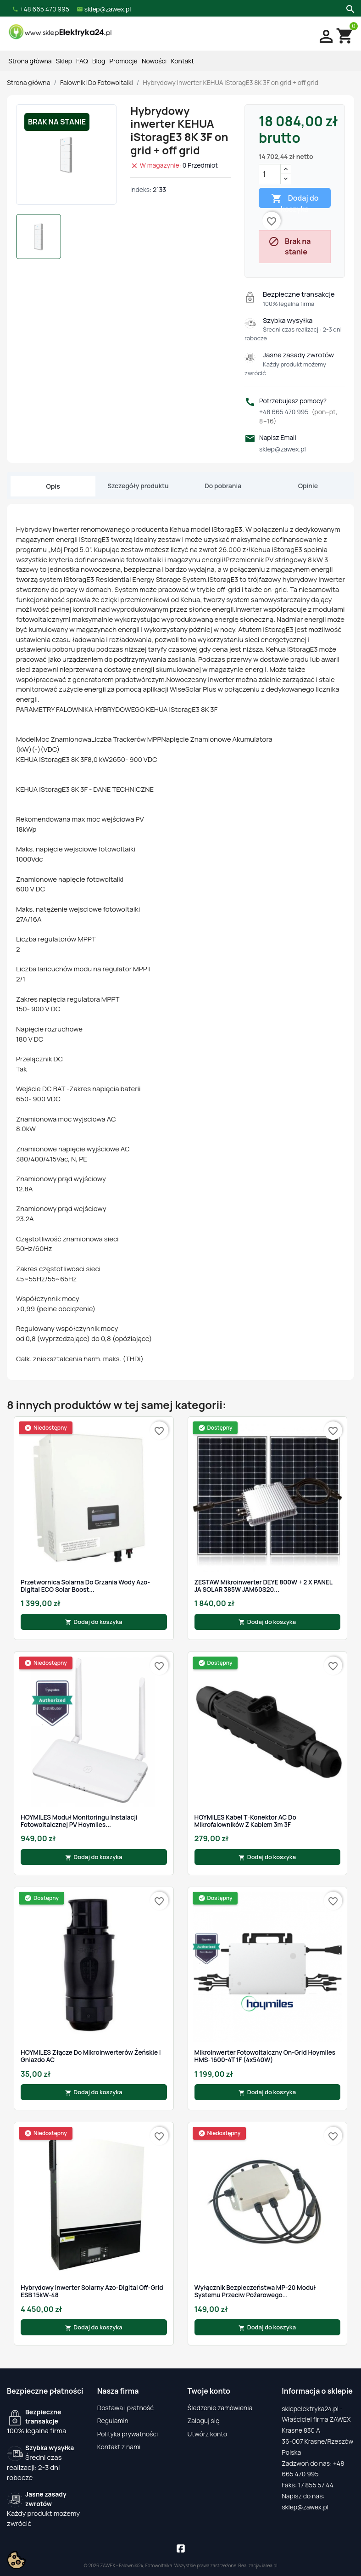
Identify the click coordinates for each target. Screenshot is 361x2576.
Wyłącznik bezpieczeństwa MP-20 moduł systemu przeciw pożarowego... (255, 2291)
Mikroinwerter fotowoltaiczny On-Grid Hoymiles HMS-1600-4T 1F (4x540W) (265, 2056)
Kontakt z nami (119, 2446)
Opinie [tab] (308, 485)
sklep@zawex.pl (282, 449)
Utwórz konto (207, 2433)
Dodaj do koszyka (295, 200)
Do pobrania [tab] (223, 485)
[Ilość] (270, 174)
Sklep (64, 60)
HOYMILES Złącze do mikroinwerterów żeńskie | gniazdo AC (91, 2056)
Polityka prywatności (127, 2433)
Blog (98, 60)
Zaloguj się (204, 2420)
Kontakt (182, 60)
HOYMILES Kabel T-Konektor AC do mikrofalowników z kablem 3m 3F (245, 1821)
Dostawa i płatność (125, 2407)
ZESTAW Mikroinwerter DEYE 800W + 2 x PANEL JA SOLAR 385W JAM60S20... (263, 1586)
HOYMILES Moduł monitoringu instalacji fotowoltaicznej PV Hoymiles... (79, 1821)
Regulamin (112, 2420)
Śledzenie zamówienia (220, 2407)
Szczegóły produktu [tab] (137, 485)
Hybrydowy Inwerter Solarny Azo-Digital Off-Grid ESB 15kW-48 (92, 2291)
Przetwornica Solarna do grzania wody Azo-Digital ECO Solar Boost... (85, 1586)
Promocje (124, 60)
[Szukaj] (349, 8)
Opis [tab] (53, 486)
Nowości (154, 60)
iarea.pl (270, 2565)
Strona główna (29, 60)
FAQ (82, 60)
